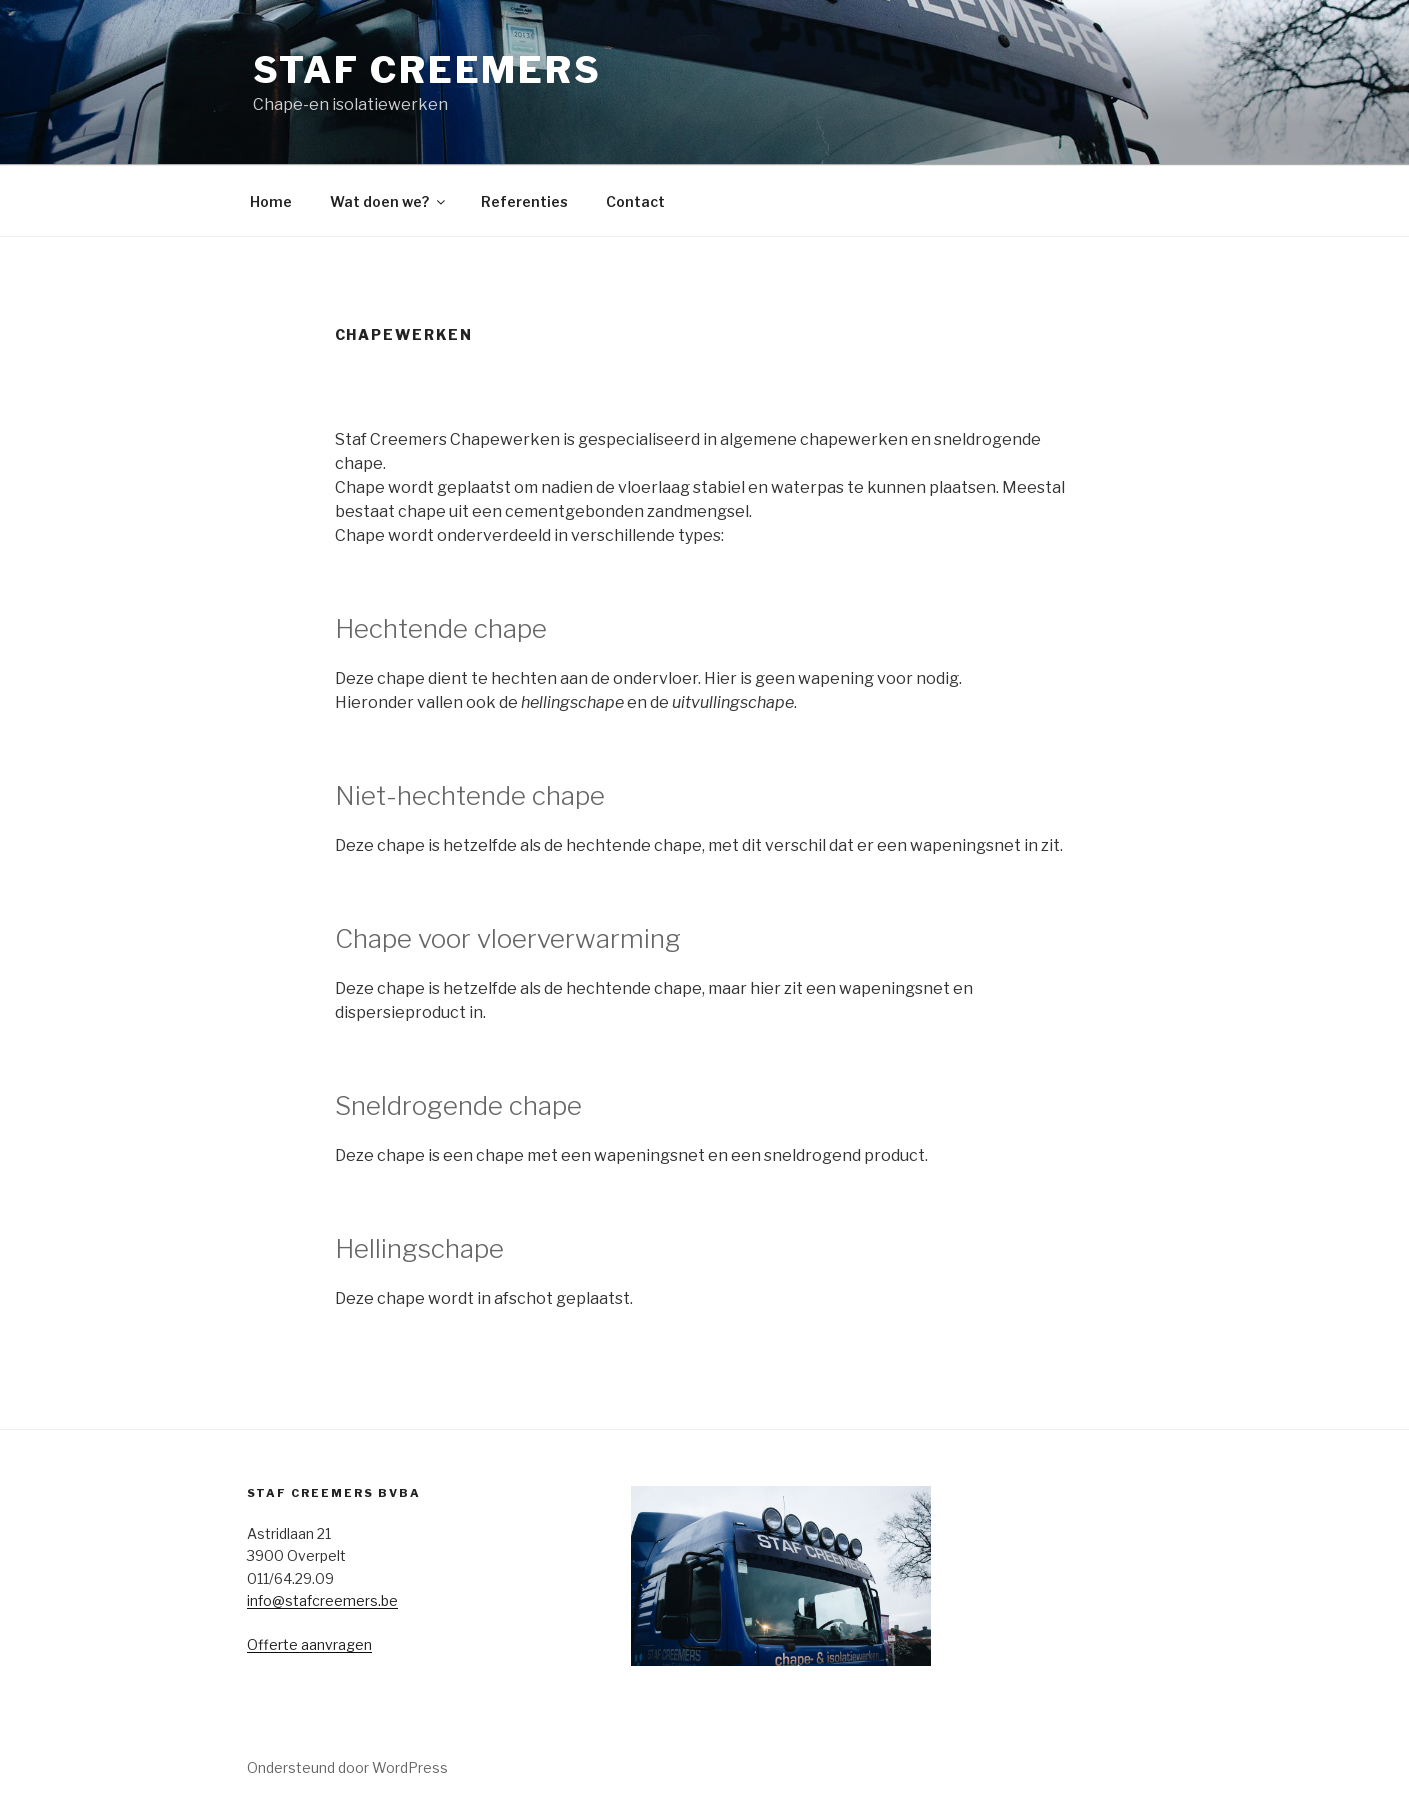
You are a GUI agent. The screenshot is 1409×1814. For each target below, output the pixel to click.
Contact (635, 201)
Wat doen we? (389, 201)
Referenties (524, 201)
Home (271, 201)
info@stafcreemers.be (322, 1600)
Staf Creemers (427, 70)
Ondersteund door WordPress (347, 1767)
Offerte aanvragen (309, 1644)
